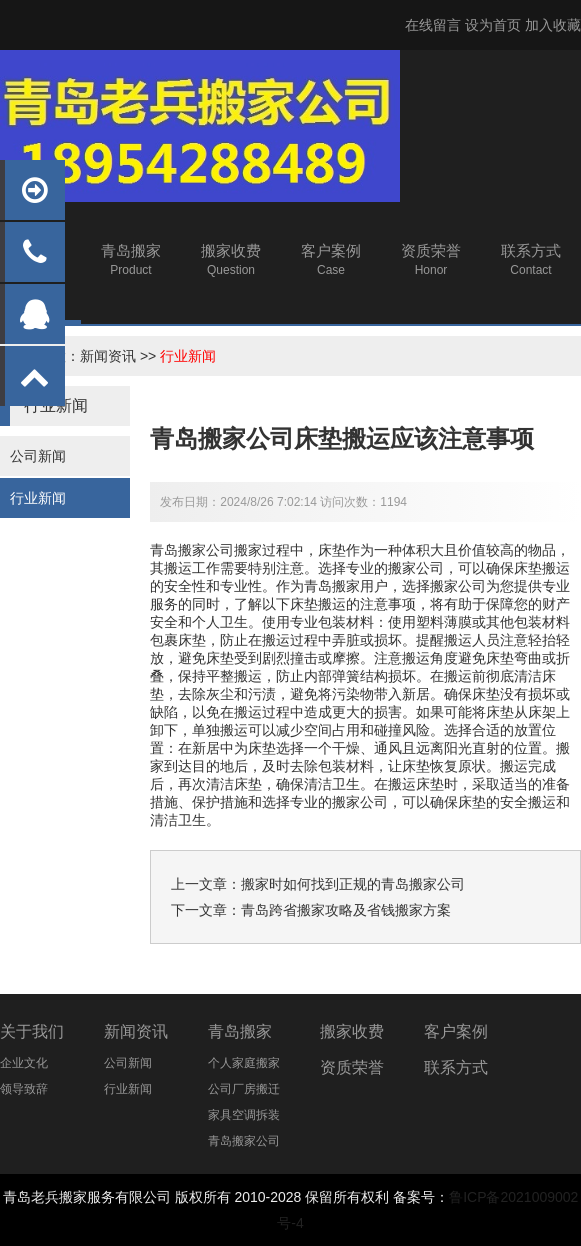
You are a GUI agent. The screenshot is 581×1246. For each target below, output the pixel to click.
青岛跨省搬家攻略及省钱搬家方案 (346, 910)
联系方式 (456, 1067)
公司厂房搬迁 (244, 1089)
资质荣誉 (352, 1067)
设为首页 (493, 25)
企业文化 (24, 1063)
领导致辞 (24, 1089)
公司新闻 (38, 456)
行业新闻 (188, 356)
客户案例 (456, 1031)
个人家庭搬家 (244, 1063)
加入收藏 (553, 25)
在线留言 (433, 25)
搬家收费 (352, 1031)
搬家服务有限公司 (115, 1197)
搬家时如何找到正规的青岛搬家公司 (353, 884)
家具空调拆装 (244, 1115)
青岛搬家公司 (244, 1141)
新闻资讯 (108, 356)
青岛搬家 (240, 1031)
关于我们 (32, 1031)
